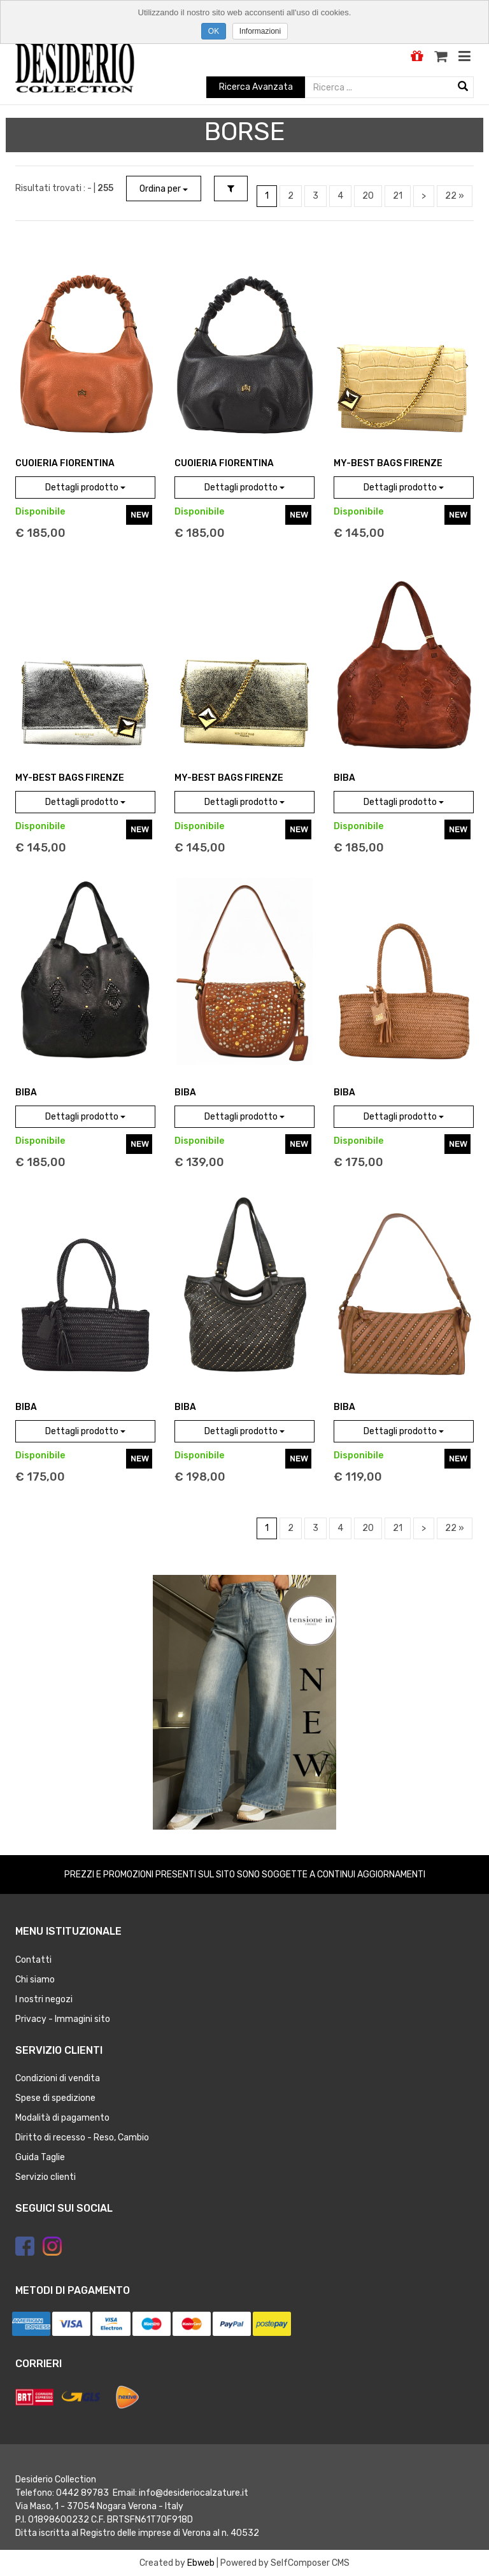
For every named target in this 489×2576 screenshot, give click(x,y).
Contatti (33, 1959)
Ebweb (201, 2563)
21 (397, 195)
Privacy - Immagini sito (62, 2019)
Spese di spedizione (55, 2098)
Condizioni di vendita (57, 2078)
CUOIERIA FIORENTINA (65, 463)
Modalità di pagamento (62, 2117)
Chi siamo (35, 1979)
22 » (454, 195)
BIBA (344, 777)
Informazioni (260, 31)
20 (368, 195)
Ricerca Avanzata (256, 87)
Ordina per (163, 188)
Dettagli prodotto (85, 487)
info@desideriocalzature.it (193, 2492)
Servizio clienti (45, 2177)
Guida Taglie (40, 2157)
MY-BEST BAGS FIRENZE (388, 463)
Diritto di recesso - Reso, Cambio (82, 2137)
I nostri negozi (44, 1999)
